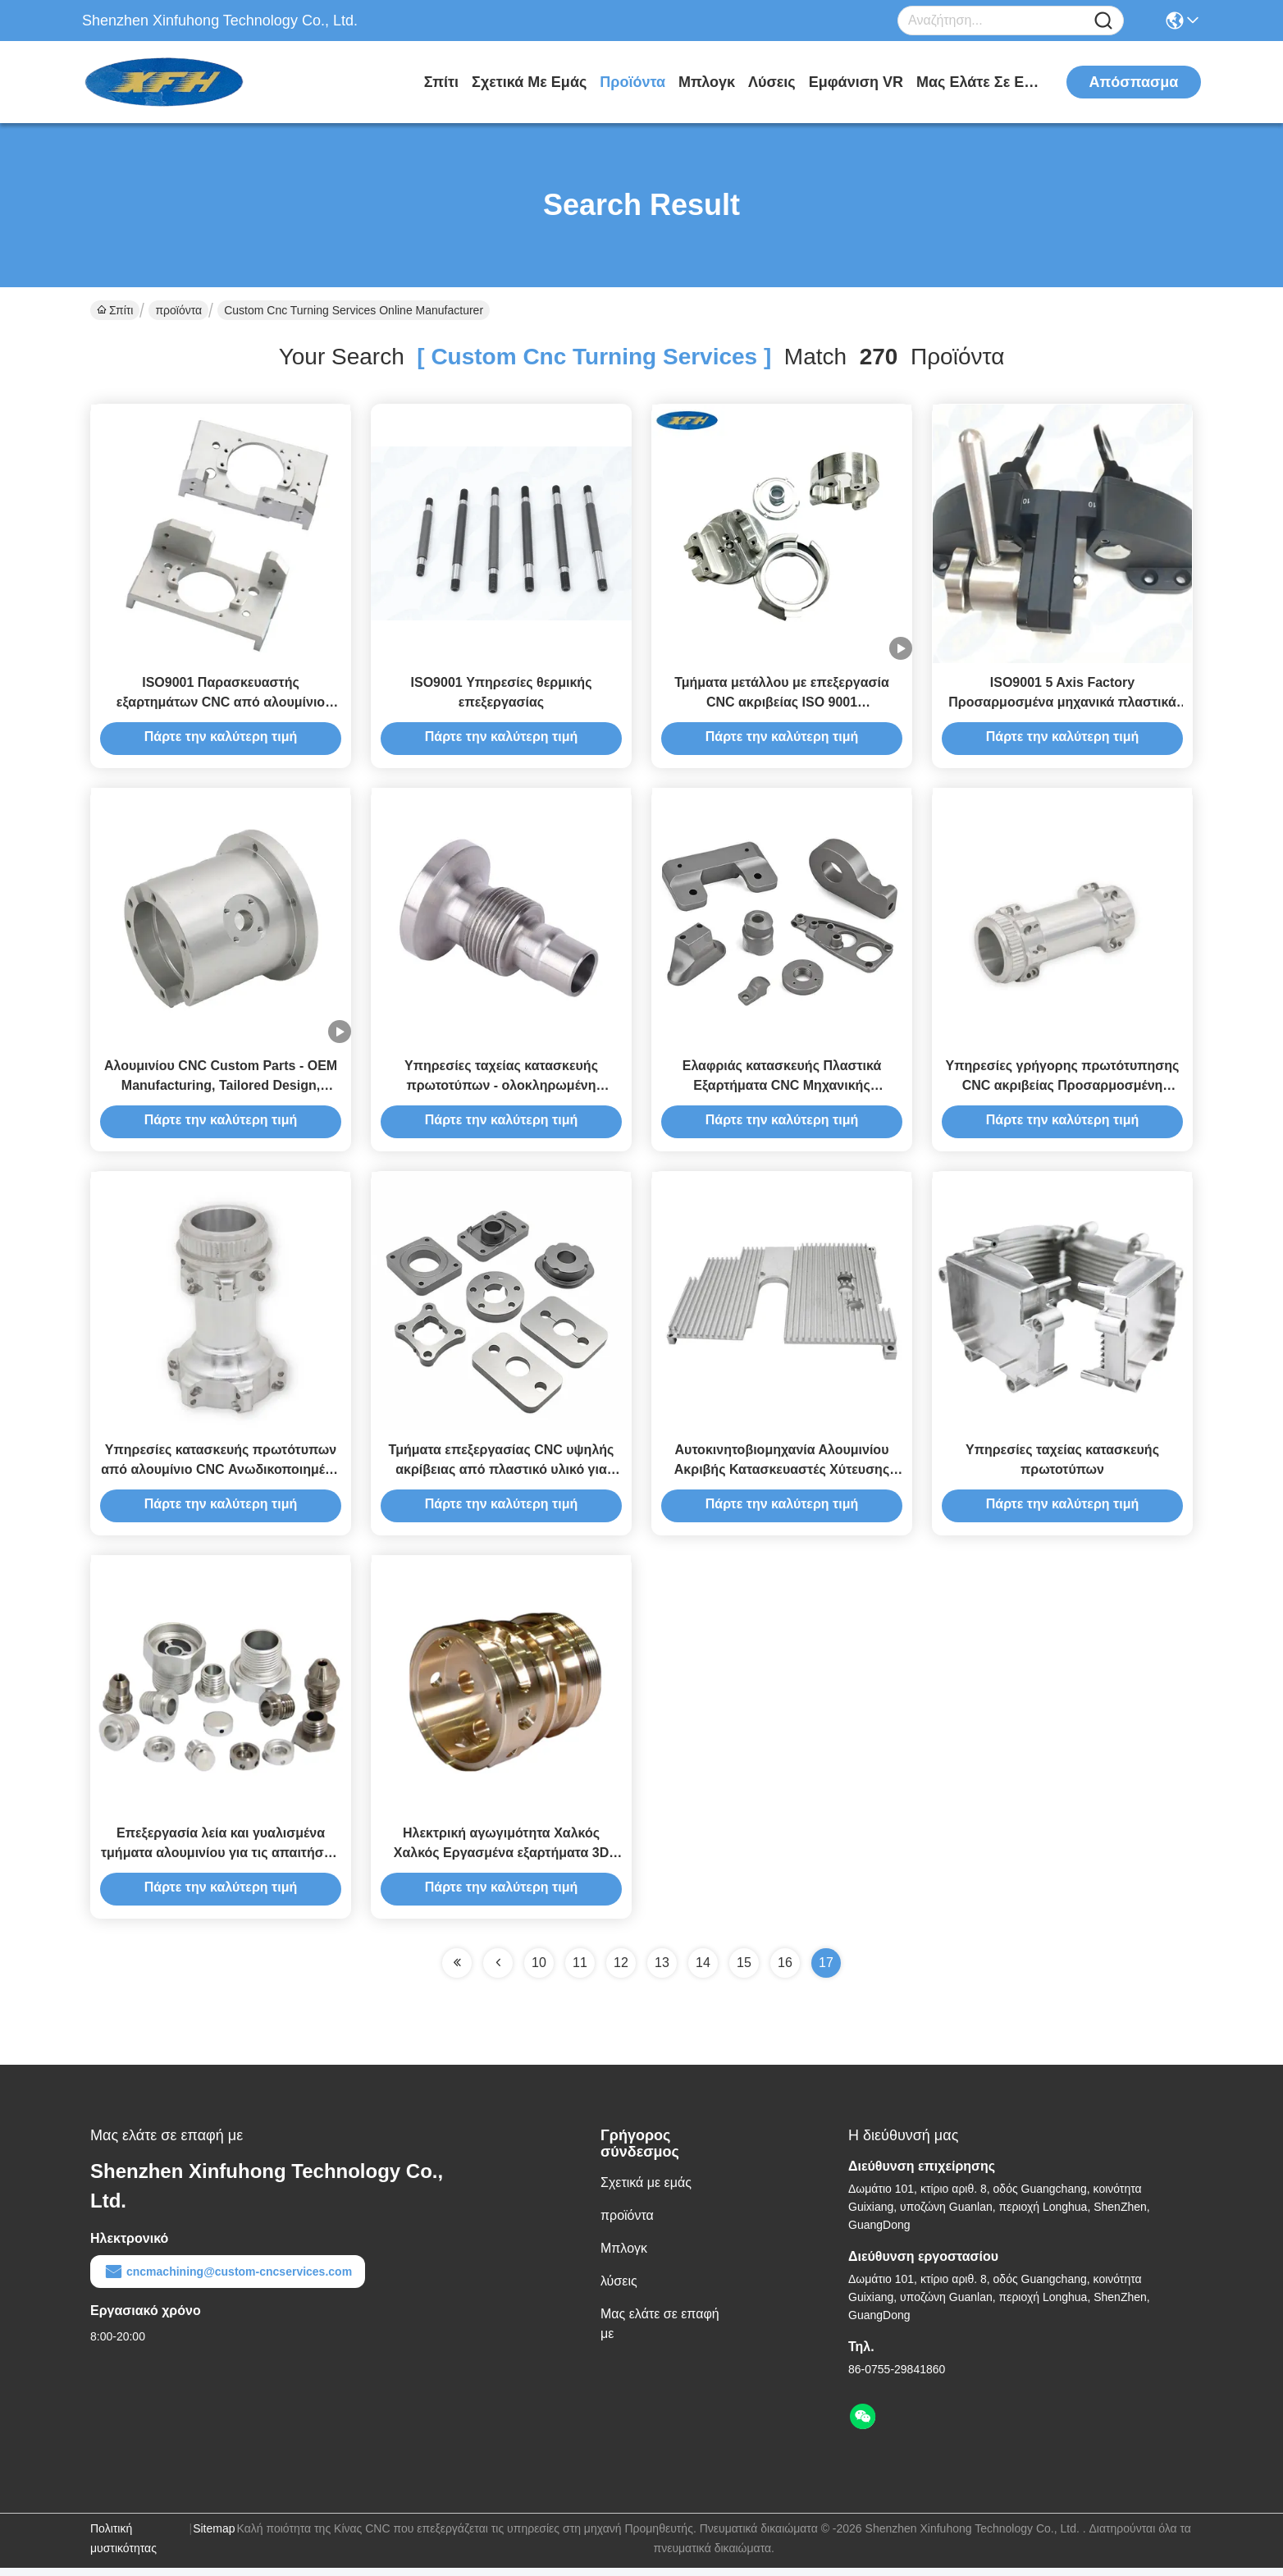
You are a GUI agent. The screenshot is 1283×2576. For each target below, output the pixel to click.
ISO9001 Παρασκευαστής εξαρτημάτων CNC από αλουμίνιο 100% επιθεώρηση (220, 703)
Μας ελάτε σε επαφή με (977, 82)
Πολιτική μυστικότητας (123, 2546)
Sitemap (214, 2536)
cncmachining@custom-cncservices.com (227, 2280)
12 (621, 1971)
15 (744, 1971)
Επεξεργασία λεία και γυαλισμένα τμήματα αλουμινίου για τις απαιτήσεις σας (220, 1860)
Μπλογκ (706, 82)
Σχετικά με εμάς (529, 82)
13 (662, 1971)
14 (703, 1971)
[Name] (1103, 21)
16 (785, 1971)
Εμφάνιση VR (856, 82)
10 (539, 1971)
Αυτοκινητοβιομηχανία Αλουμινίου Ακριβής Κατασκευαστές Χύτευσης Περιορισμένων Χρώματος (781, 1475)
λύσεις (772, 82)
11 (580, 1971)
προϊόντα (632, 82)
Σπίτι (441, 82)
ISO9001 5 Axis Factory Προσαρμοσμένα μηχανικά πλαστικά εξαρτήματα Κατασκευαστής (1062, 703)
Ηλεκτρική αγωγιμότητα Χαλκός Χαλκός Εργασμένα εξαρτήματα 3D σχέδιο (502, 1860)
